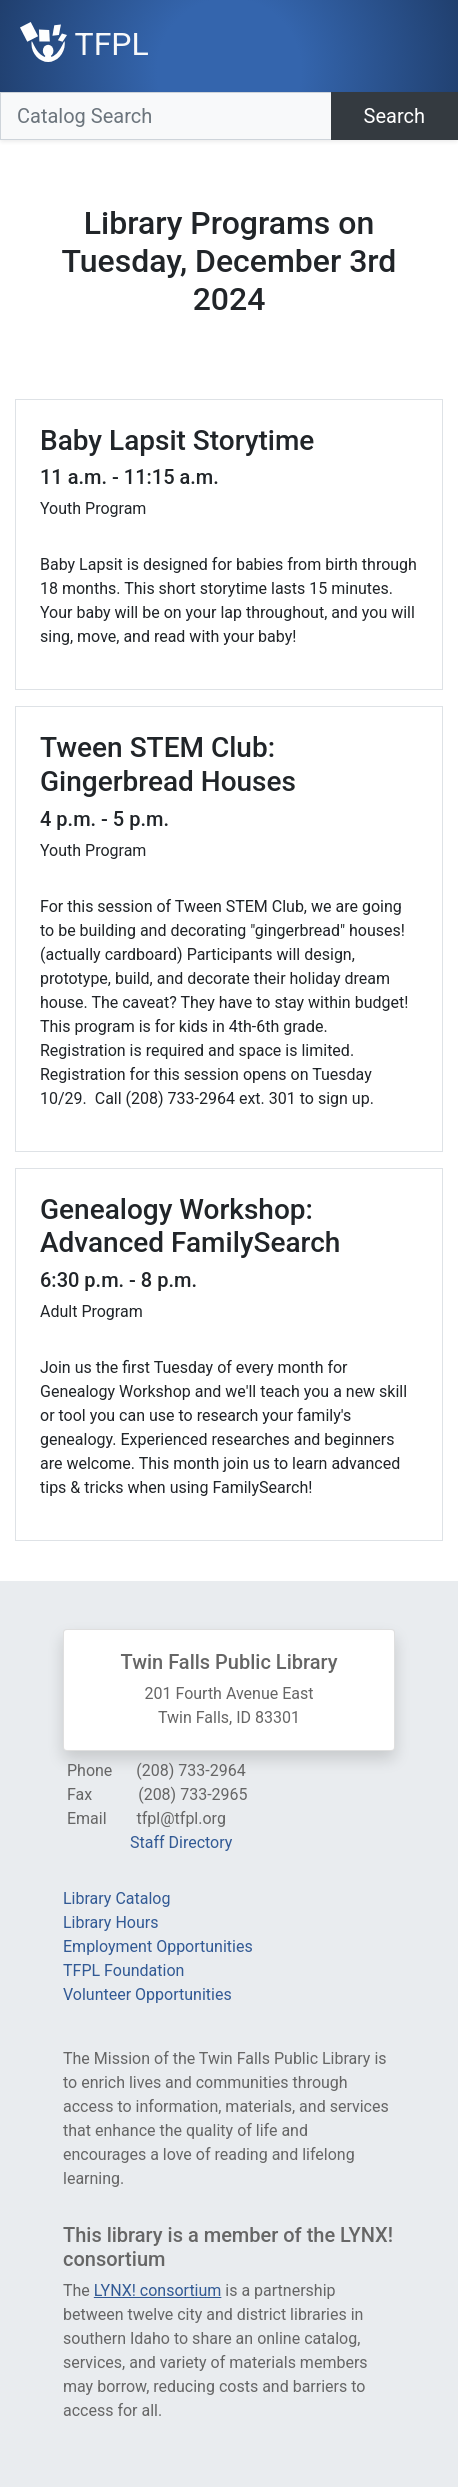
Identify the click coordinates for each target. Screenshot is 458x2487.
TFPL (84, 44)
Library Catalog (116, 1898)
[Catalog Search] (166, 116)
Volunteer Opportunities (147, 1994)
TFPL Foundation (123, 1970)
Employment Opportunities (158, 1946)
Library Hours (110, 1922)
